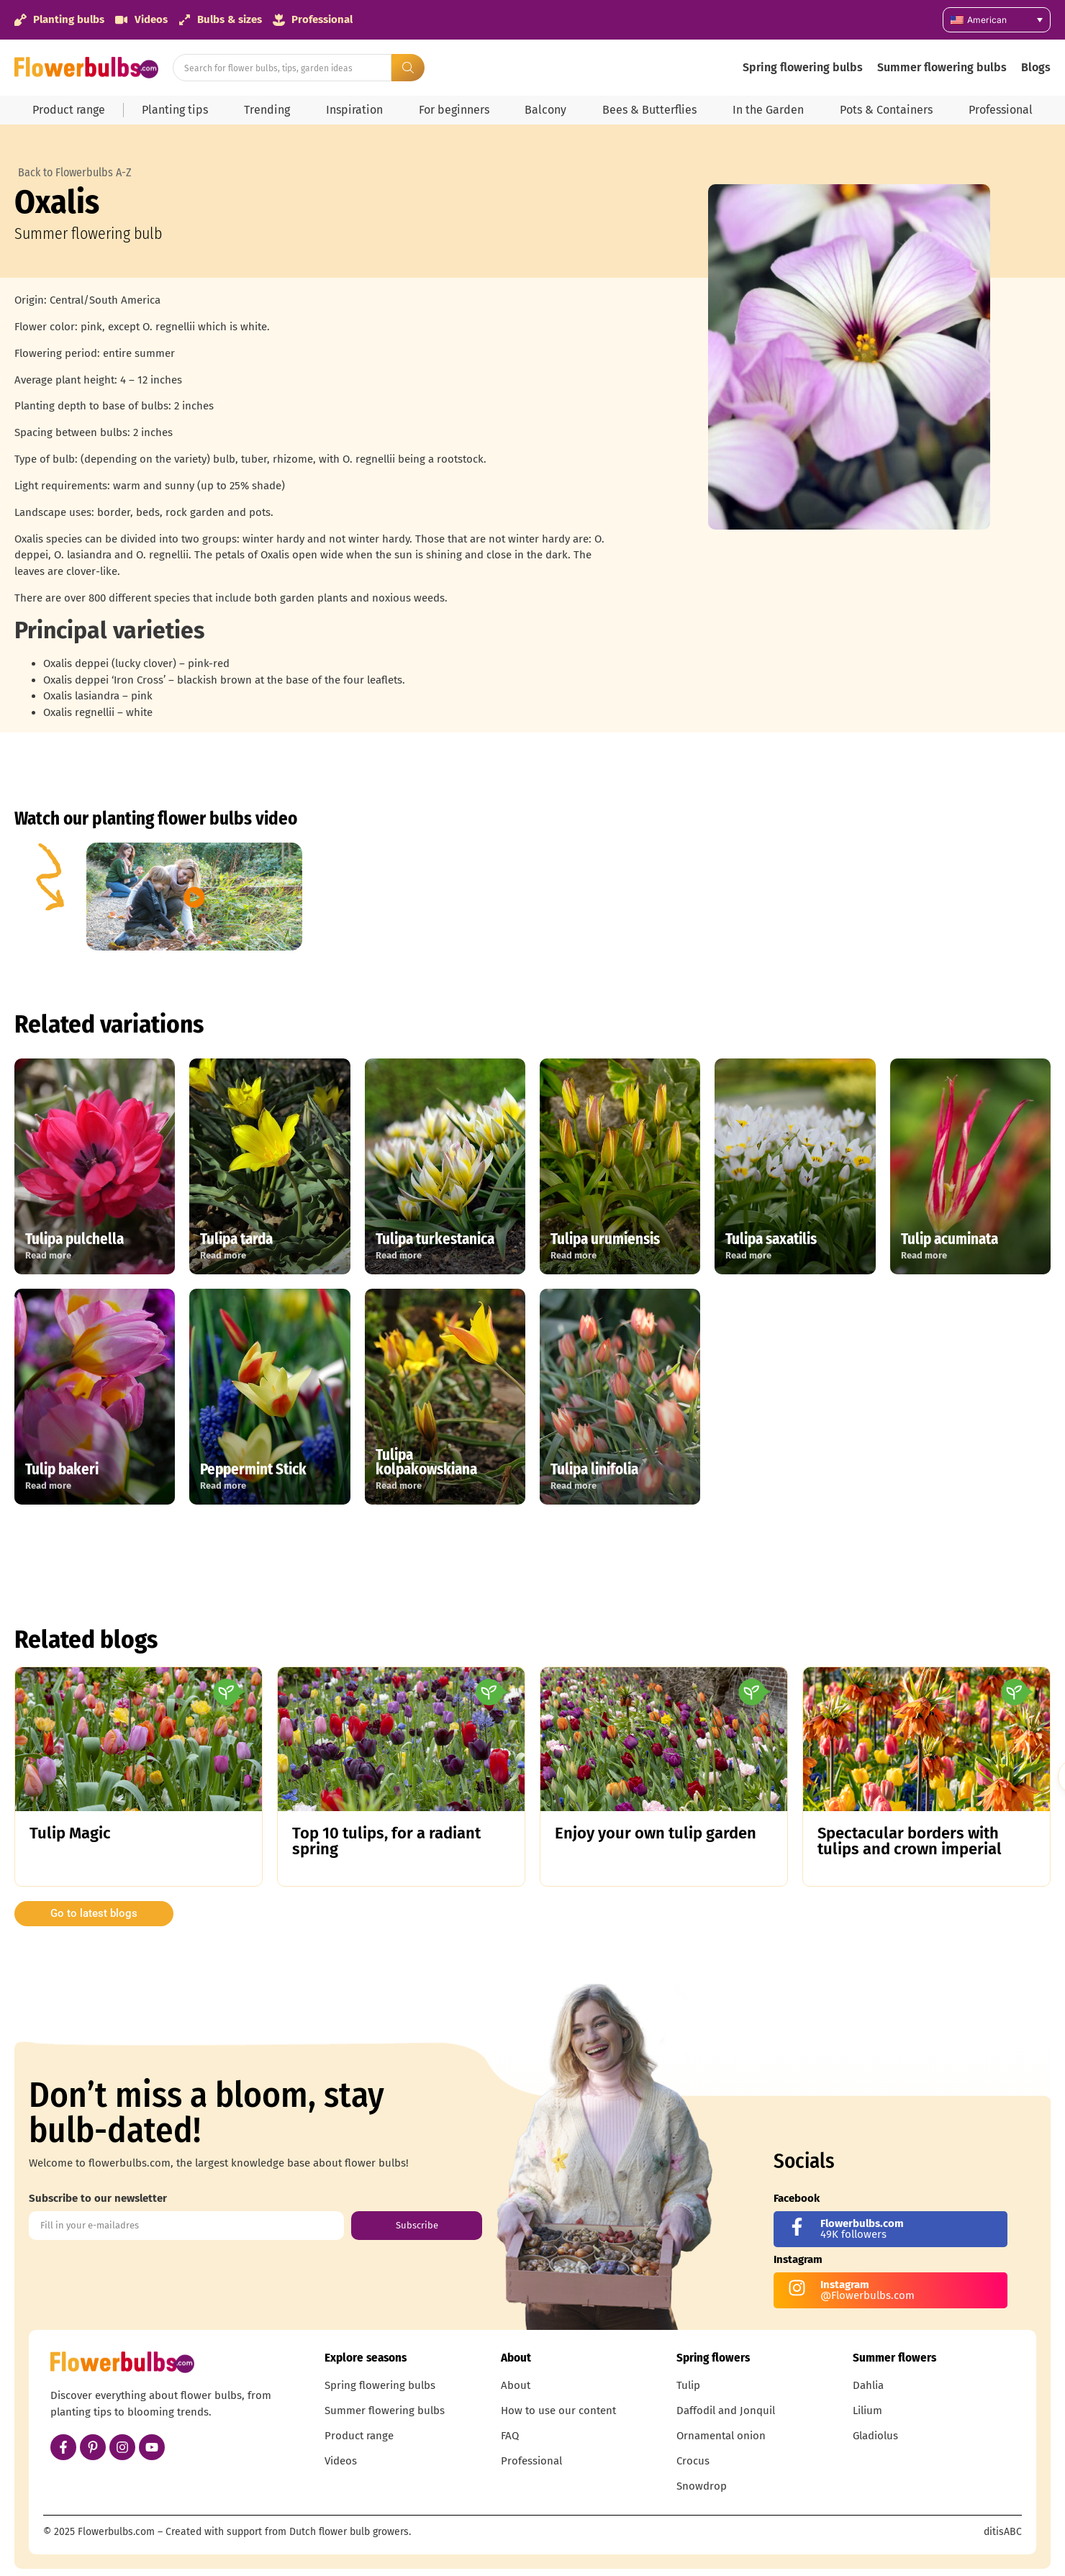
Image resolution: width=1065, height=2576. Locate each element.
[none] (997, 19)
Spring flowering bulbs (803, 67)
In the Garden (768, 110)
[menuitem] (997, 19)
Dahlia (868, 2385)
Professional (1001, 110)
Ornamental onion (721, 2435)
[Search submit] (408, 67)
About (515, 2385)
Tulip (688, 2385)
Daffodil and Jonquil (725, 2410)
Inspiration (354, 110)
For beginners (454, 110)
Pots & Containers (886, 110)
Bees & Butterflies (649, 110)
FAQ (510, 2435)
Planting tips (175, 110)
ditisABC (1003, 2532)
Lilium (867, 2410)
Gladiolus (875, 2435)
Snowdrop (701, 2486)
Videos (341, 2460)
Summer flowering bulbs (942, 67)
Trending (267, 110)
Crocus (693, 2460)
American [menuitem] (987, 19)
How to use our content (558, 2410)
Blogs (1036, 67)
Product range (68, 110)
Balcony (545, 110)
